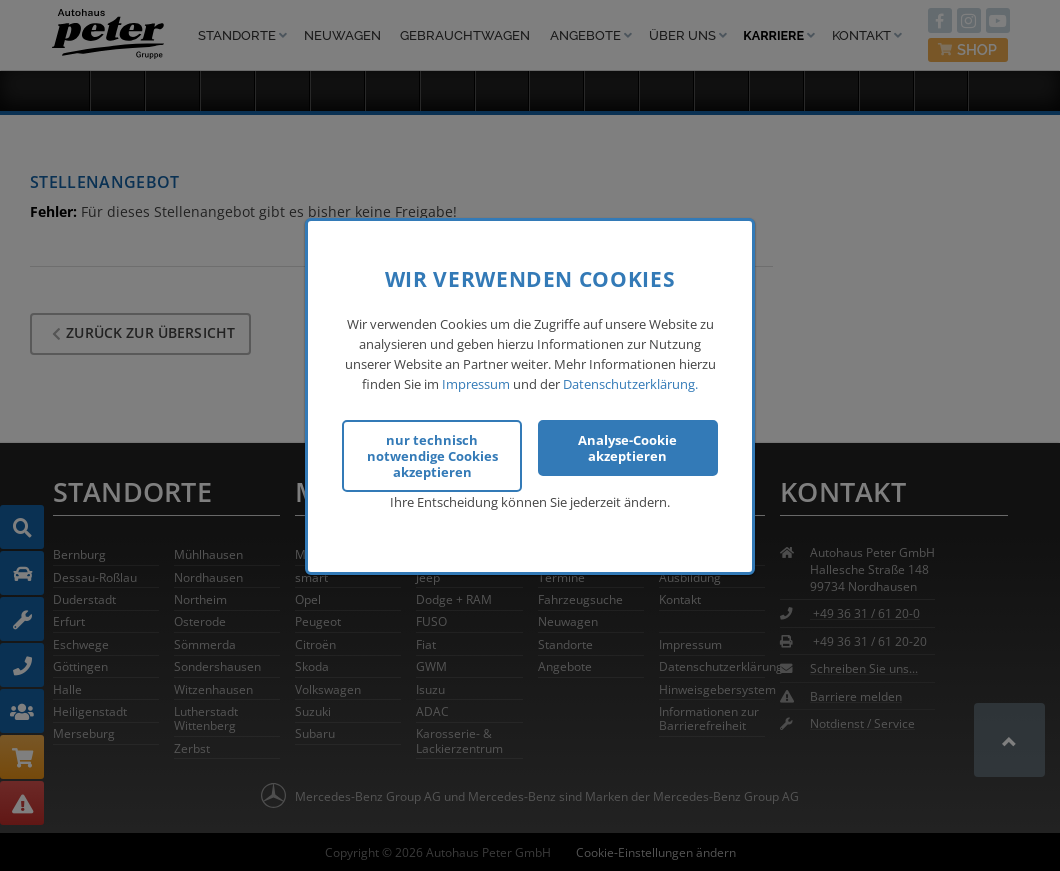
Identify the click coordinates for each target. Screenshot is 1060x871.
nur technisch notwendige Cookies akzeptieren (432, 453)
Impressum (476, 380)
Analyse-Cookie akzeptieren (627, 445)
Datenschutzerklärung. (630, 380)
